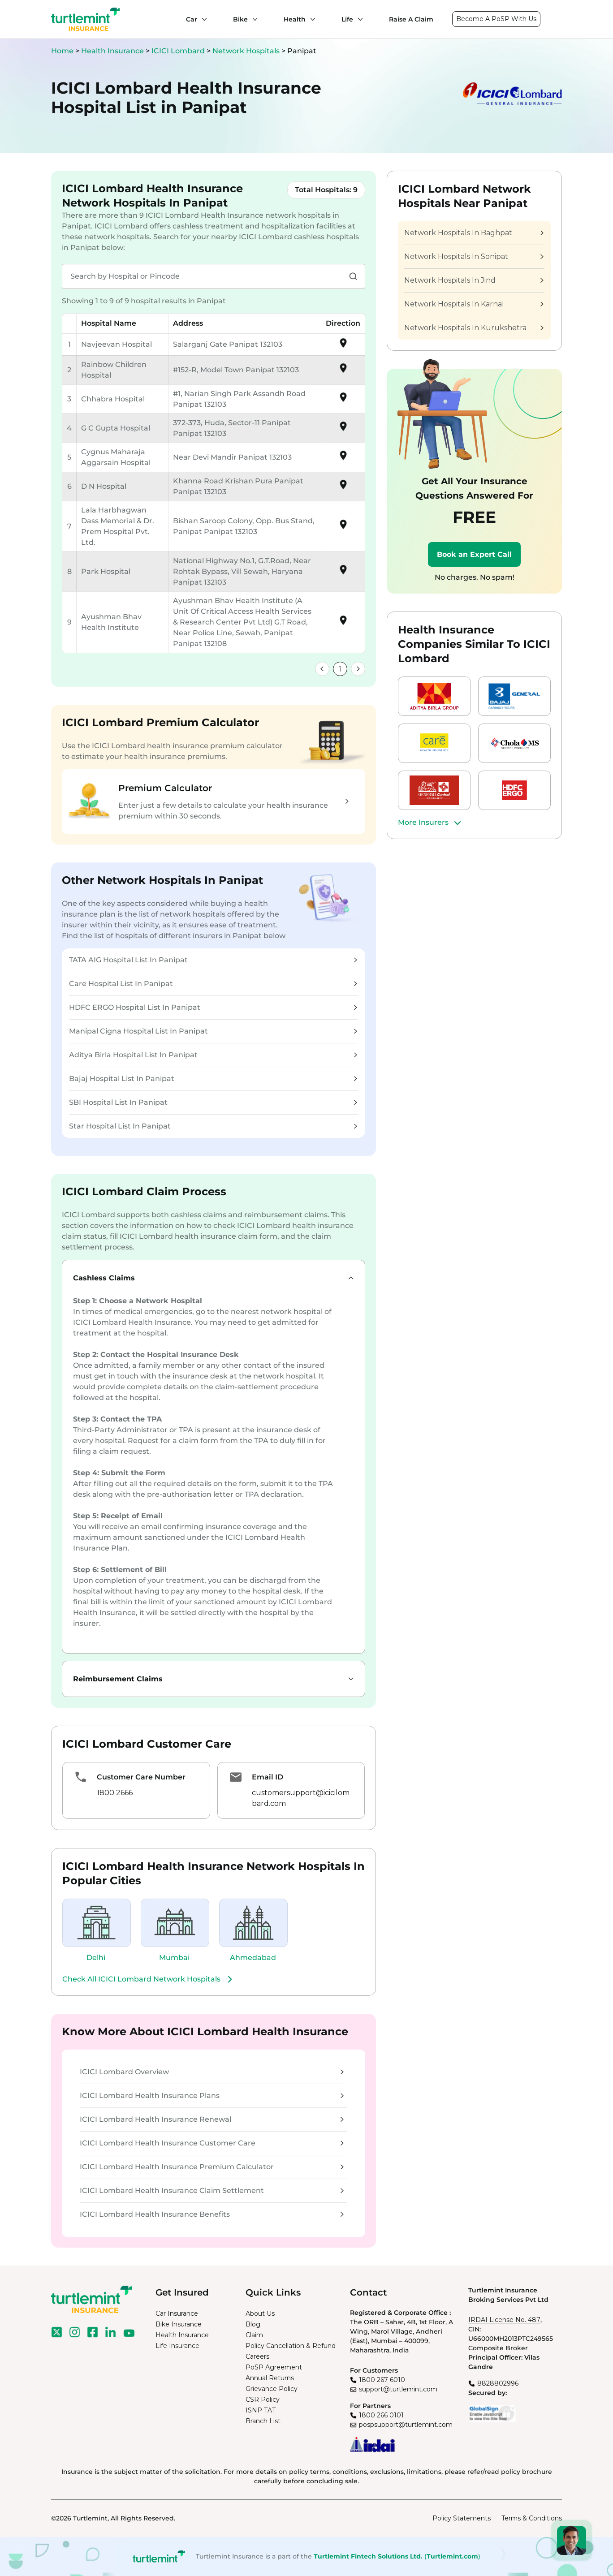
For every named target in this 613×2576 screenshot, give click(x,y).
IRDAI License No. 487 (504, 2320)
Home (62, 51)
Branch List (263, 2421)
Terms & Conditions (531, 2518)
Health (295, 19)
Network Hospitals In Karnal (473, 304)
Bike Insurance (178, 2324)
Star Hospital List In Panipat (213, 1126)
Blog (253, 2324)
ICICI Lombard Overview (212, 2072)
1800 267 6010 (382, 2380)
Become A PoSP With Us (496, 19)
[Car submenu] (202, 19)
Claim (254, 2335)
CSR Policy (263, 2399)
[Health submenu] (310, 19)
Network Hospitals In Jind (473, 280)
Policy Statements (461, 2518)
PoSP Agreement (274, 2367)
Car (191, 19)
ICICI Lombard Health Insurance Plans (212, 2095)
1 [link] (340, 669)
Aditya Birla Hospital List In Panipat (213, 1055)
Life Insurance (177, 2346)
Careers (257, 2356)
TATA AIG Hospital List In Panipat (213, 960)
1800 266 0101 (381, 2415)
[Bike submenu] (253, 19)
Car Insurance (176, 2313)
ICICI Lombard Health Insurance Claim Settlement (212, 2190)
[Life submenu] (358, 19)
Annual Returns (270, 2378)
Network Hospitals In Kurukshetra (473, 327)
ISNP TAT (261, 2410)
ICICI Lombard (179, 51)
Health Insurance (112, 51)
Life (347, 19)
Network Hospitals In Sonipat (473, 256)
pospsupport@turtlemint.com (406, 2425)
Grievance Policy (272, 2389)
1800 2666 (115, 1792)
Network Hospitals (246, 51)
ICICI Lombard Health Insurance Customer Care (212, 2143)
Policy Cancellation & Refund (291, 2346)
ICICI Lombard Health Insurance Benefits (212, 2214)
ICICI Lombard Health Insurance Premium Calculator (212, 2166)
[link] (322, 669)
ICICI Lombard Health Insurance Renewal (212, 2119)
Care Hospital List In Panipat (213, 983)
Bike (240, 19)
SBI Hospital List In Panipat (213, 1102)
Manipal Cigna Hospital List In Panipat (213, 1031)
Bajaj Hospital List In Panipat (213, 1078)
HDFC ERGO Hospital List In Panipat (213, 1007)
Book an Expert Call (474, 554)
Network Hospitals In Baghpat (473, 232)
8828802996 (497, 2383)
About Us (260, 2313)
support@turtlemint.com (398, 2389)
